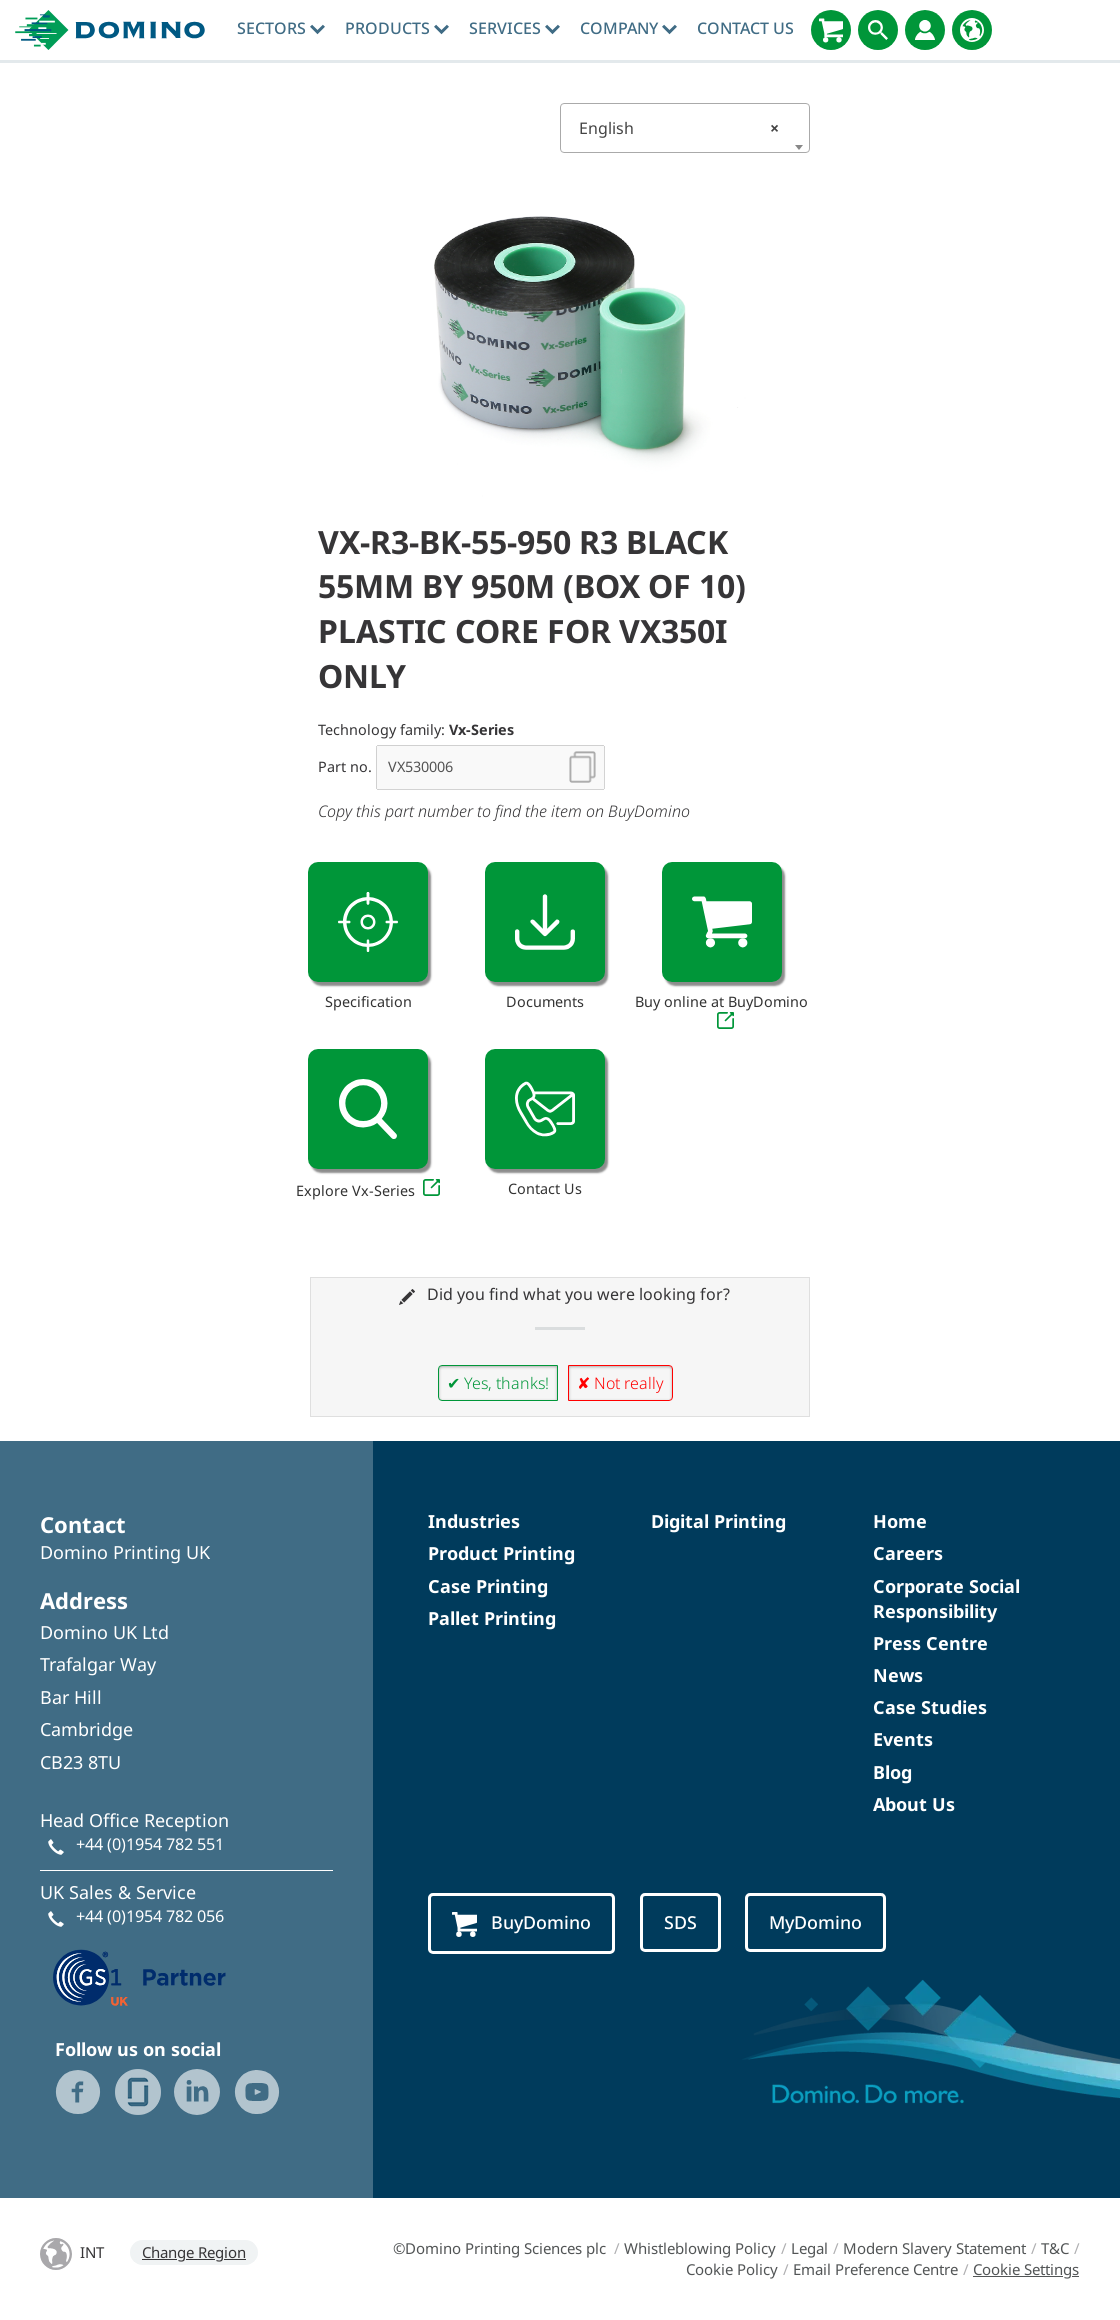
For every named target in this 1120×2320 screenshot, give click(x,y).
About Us (914, 1804)
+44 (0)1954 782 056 (150, 1916)
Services (514, 28)
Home (900, 1521)
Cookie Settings (1026, 2269)
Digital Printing (718, 1521)
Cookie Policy (732, 2269)
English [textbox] (679, 128)
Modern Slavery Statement (934, 2248)
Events (903, 1739)
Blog (892, 1772)
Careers (908, 1553)
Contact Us (745, 28)
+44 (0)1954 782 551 (150, 1844)
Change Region (194, 2252)
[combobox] (685, 128)
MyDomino (815, 1922)
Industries (474, 1521)
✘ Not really (620, 1383)
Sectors (281, 28)
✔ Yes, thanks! (498, 1383)
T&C (1055, 2248)
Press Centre (930, 1643)
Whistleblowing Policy (700, 2248)
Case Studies (930, 1707)
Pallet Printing (492, 1618)
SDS (680, 1922)
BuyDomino (521, 1923)
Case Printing (488, 1586)
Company (628, 28)
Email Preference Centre (875, 2269)
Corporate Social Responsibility (946, 1598)
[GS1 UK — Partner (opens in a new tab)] (140, 1975)
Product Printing (501, 1553)
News (898, 1675)
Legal (809, 2248)
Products (397, 28)
